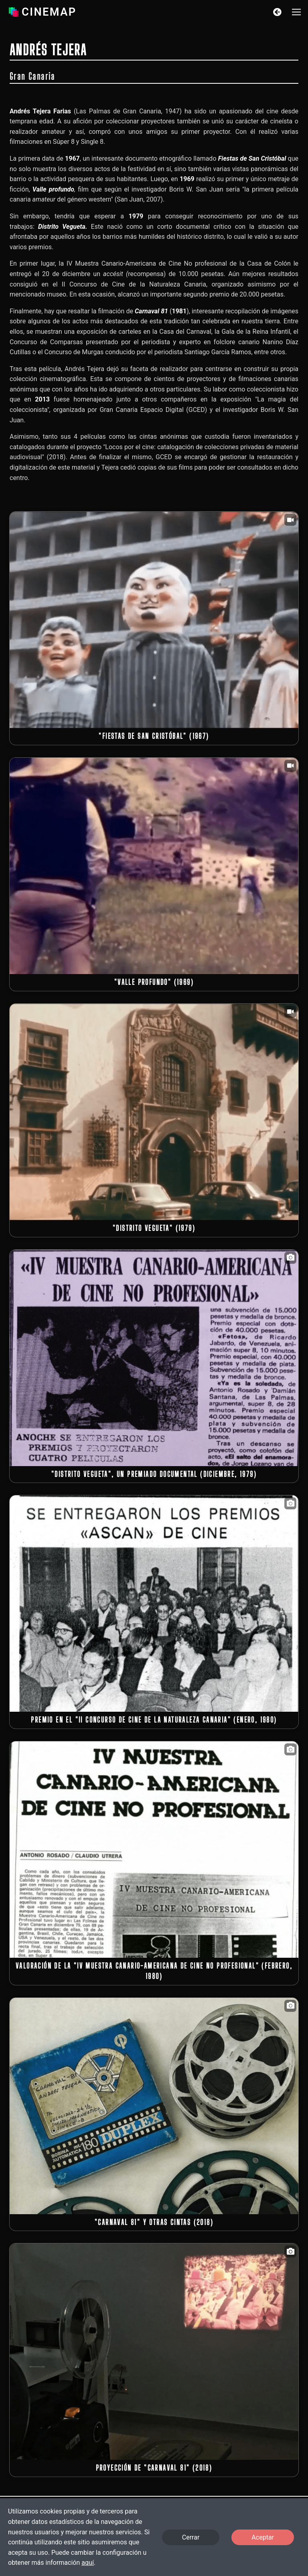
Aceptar (262, 2537)
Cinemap (41, 12)
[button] (296, 12)
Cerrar (191, 2537)
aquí (87, 2562)
